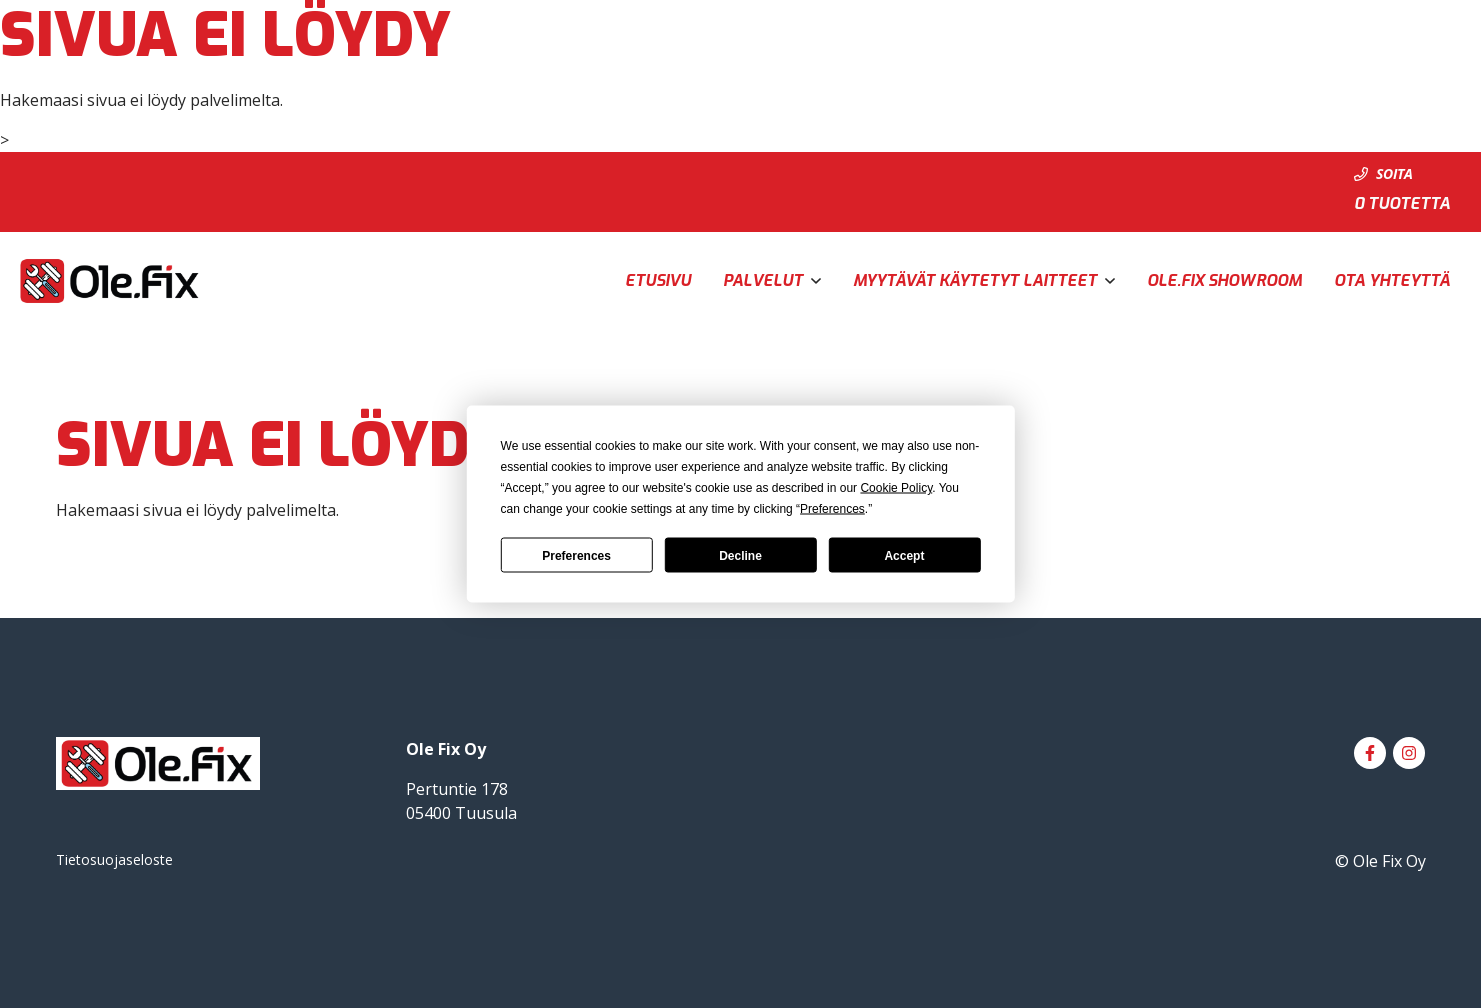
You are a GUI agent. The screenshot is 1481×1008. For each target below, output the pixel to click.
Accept (904, 555)
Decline (740, 555)
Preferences (576, 555)
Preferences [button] (832, 509)
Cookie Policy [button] (896, 488)
